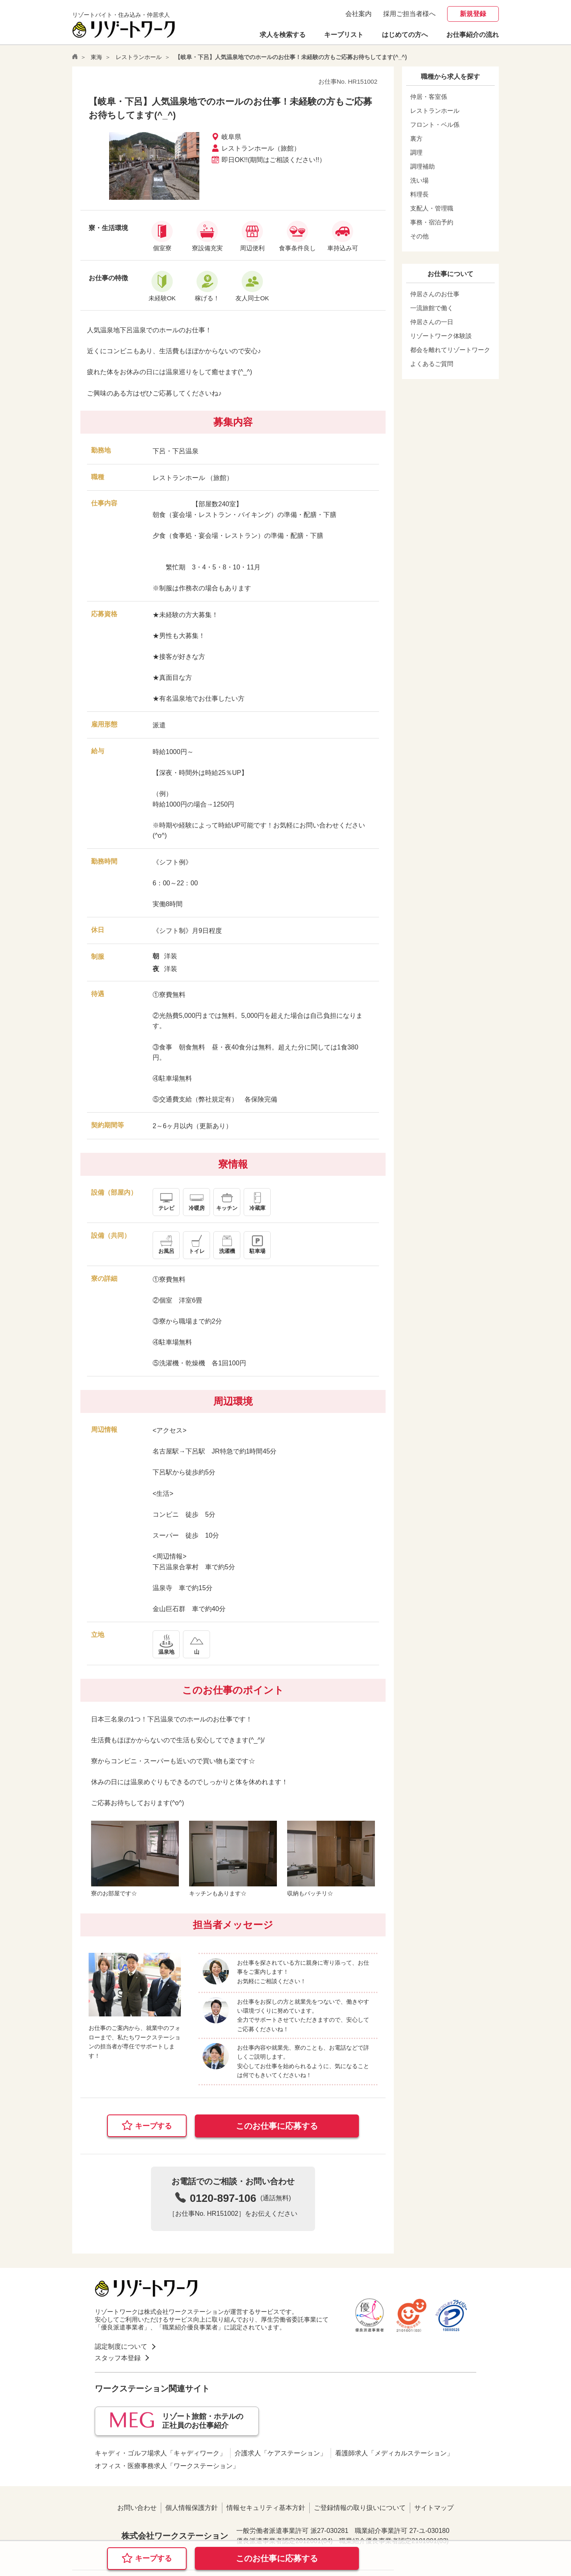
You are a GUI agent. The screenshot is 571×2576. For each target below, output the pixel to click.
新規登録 (473, 13)
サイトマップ (434, 2507)
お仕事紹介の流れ (472, 34)
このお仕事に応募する (277, 2125)
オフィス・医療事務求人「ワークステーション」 (167, 2465)
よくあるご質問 (431, 363)
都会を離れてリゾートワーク (450, 349)
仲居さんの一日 (431, 321)
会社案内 (358, 13)
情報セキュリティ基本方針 (265, 2507)
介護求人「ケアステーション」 (281, 2453)
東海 (96, 57)
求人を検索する (283, 34)
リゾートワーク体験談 (441, 335)
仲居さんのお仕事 (434, 293)
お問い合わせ (137, 2507)
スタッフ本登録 (118, 2357)
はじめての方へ (405, 34)
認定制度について (121, 2346)
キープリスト (343, 34)
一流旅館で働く (431, 307)
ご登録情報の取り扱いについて (360, 2507)
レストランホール (139, 57)
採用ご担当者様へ (409, 13)
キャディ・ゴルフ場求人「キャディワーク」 (160, 2453)
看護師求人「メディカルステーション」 (394, 2453)
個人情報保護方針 (191, 2507)
